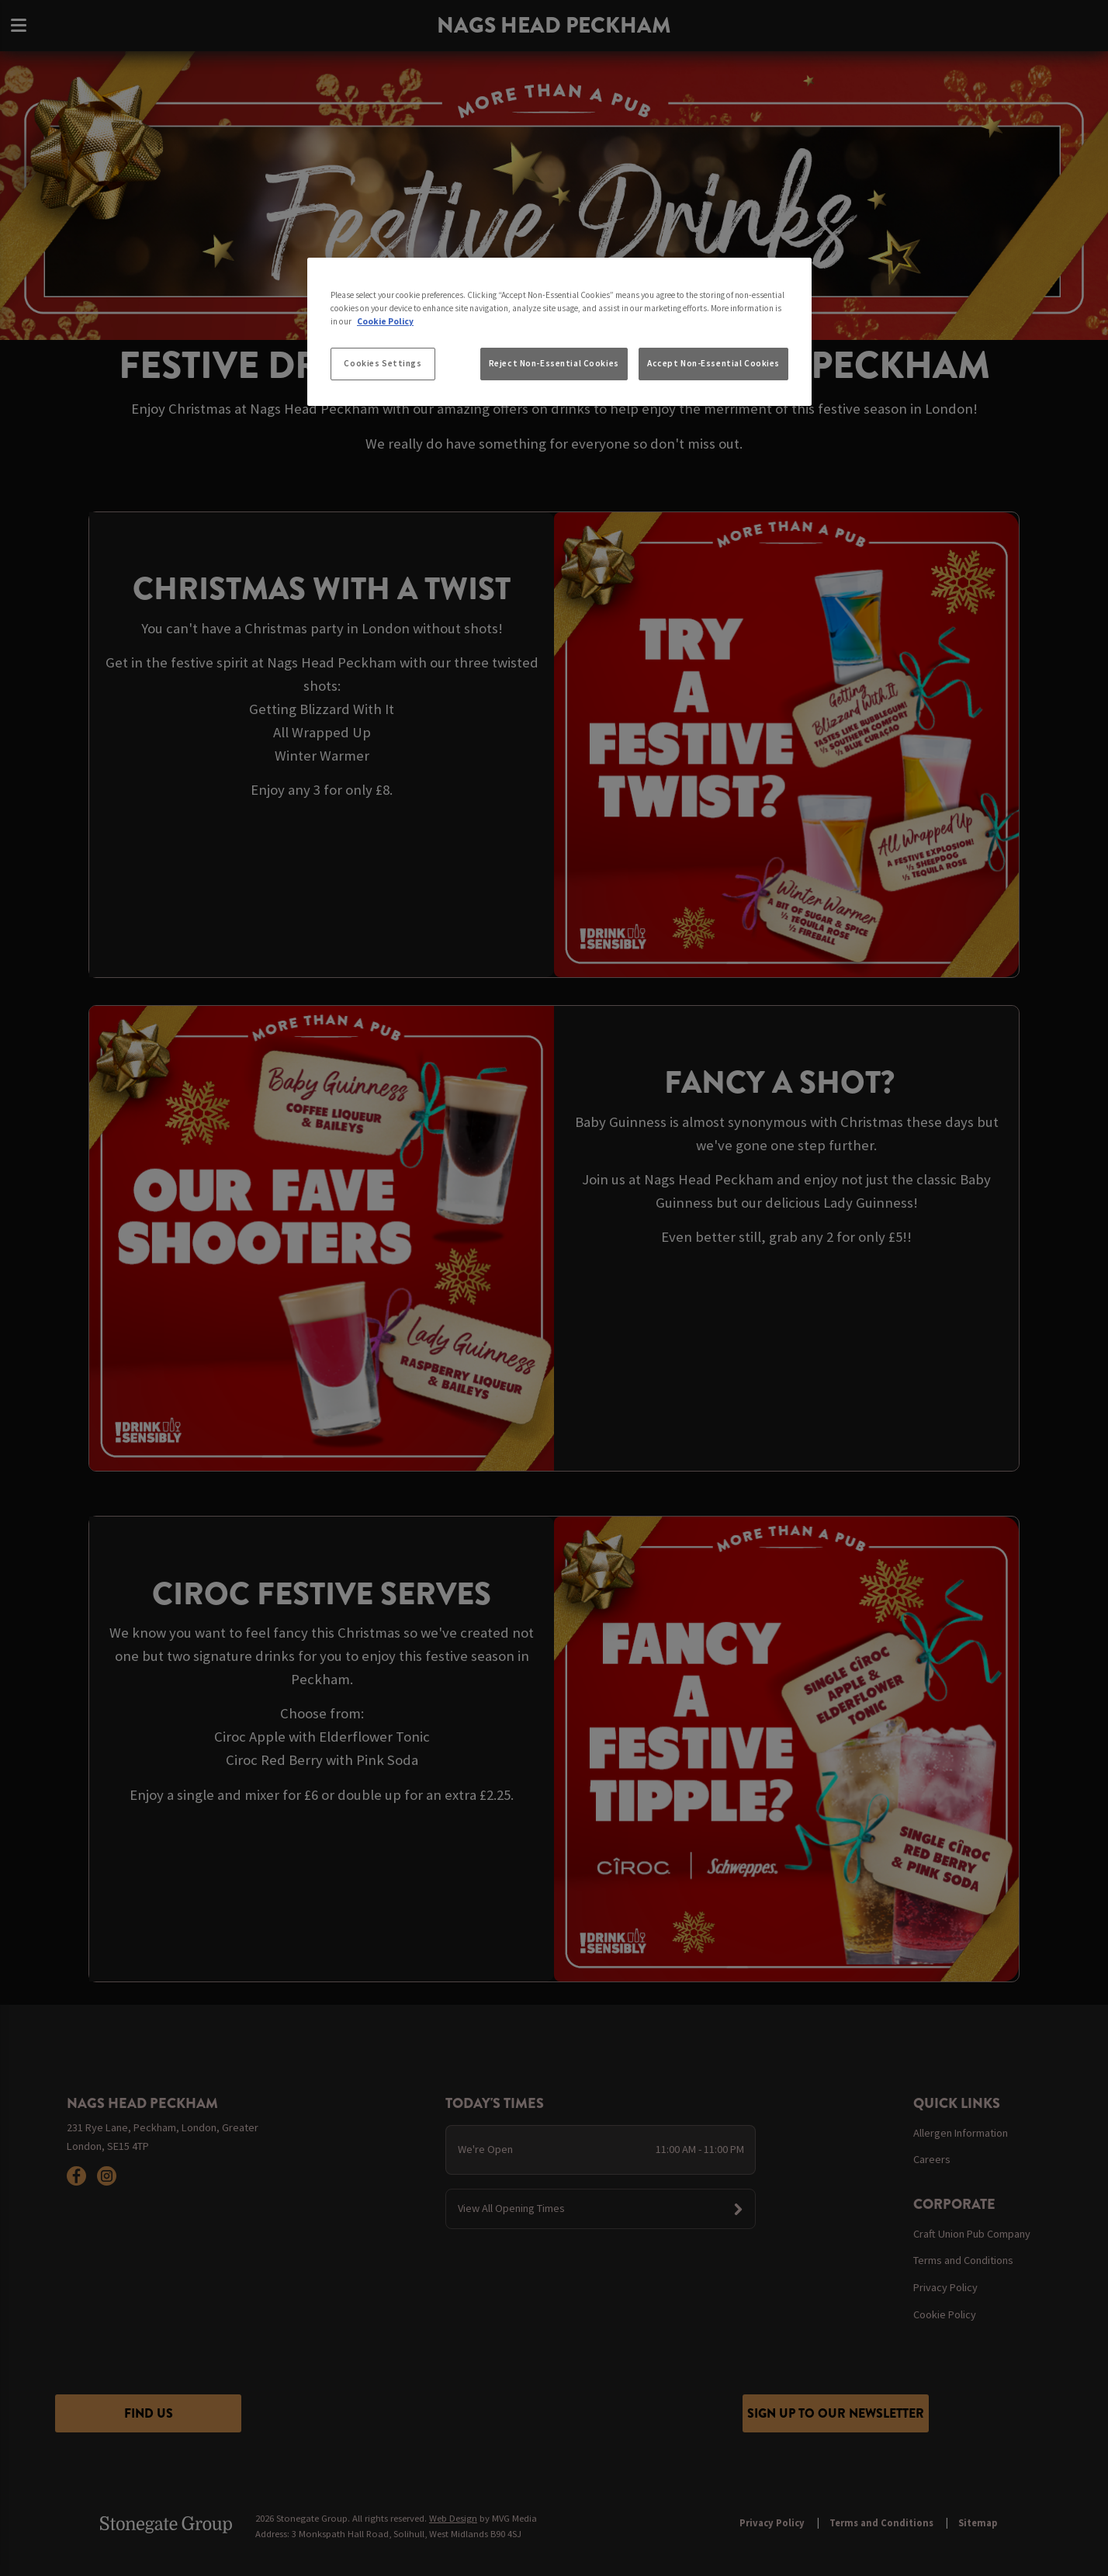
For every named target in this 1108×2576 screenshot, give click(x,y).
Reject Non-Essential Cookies (554, 363)
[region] (559, 332)
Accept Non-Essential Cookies (713, 363)
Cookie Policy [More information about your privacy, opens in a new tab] (385, 321)
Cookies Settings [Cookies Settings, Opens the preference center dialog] (382, 363)
